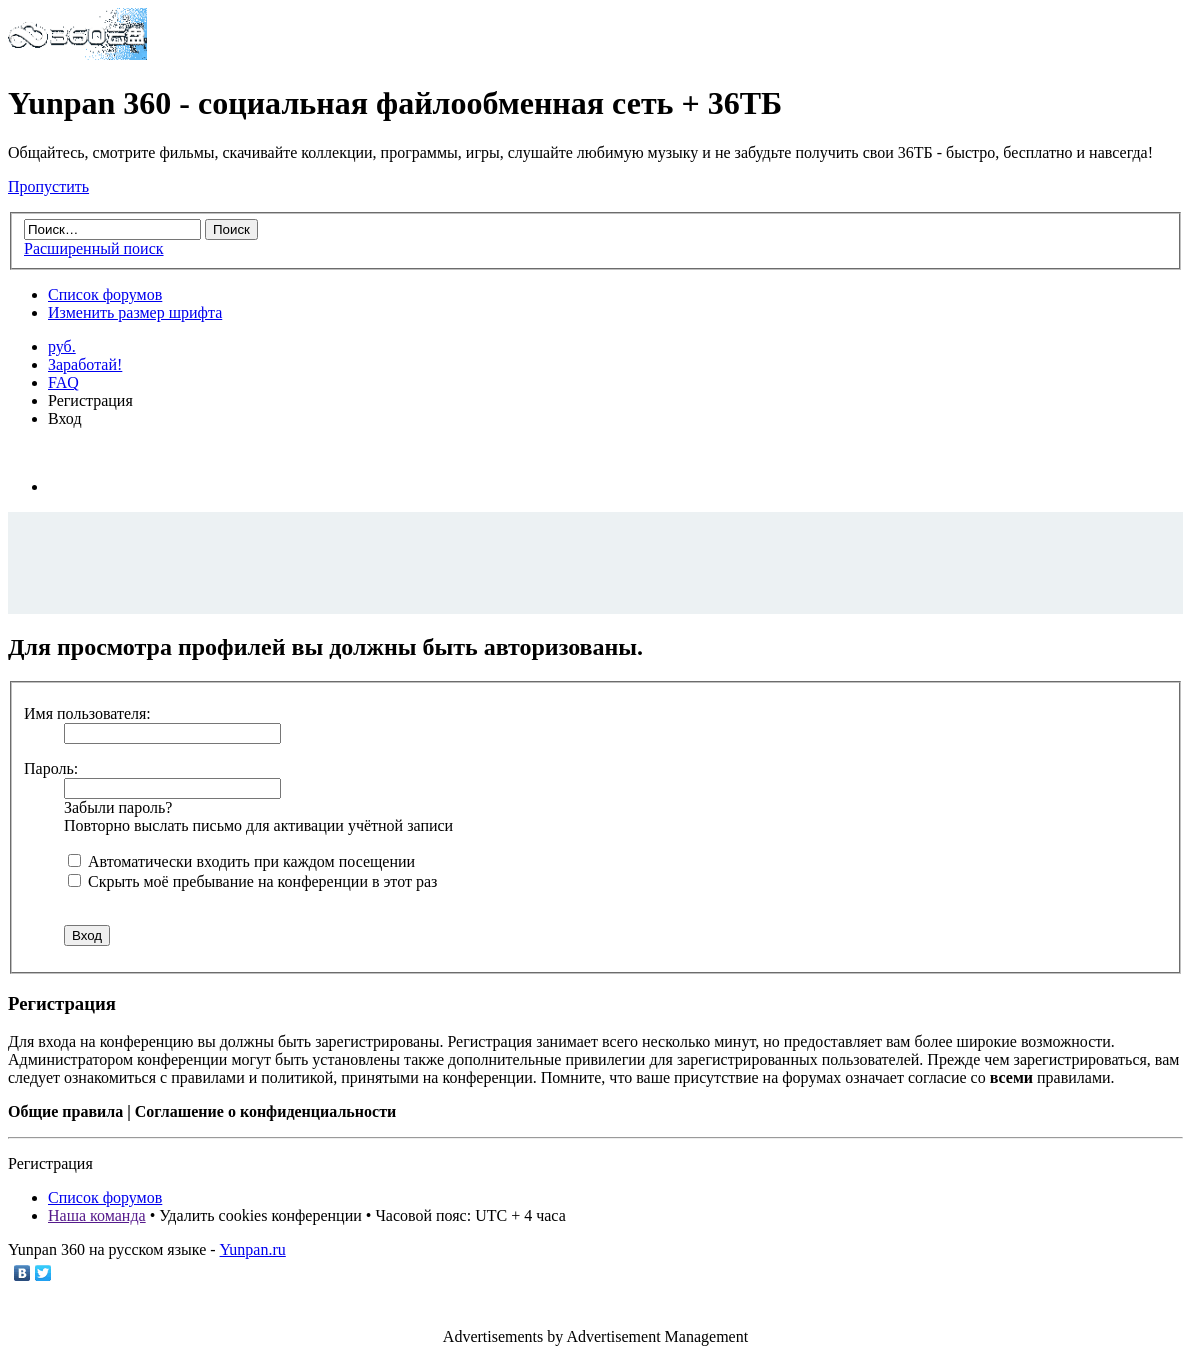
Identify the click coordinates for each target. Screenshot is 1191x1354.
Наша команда (97, 1215)
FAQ (63, 382)
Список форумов (105, 294)
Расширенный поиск (94, 248)
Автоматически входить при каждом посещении (241, 861)
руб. (62, 346)
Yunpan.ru (253, 1249)
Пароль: (51, 768)
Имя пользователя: (87, 713)
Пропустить (48, 186)
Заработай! (85, 364)
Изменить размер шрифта (135, 312)
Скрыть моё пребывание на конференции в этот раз (252, 881)
